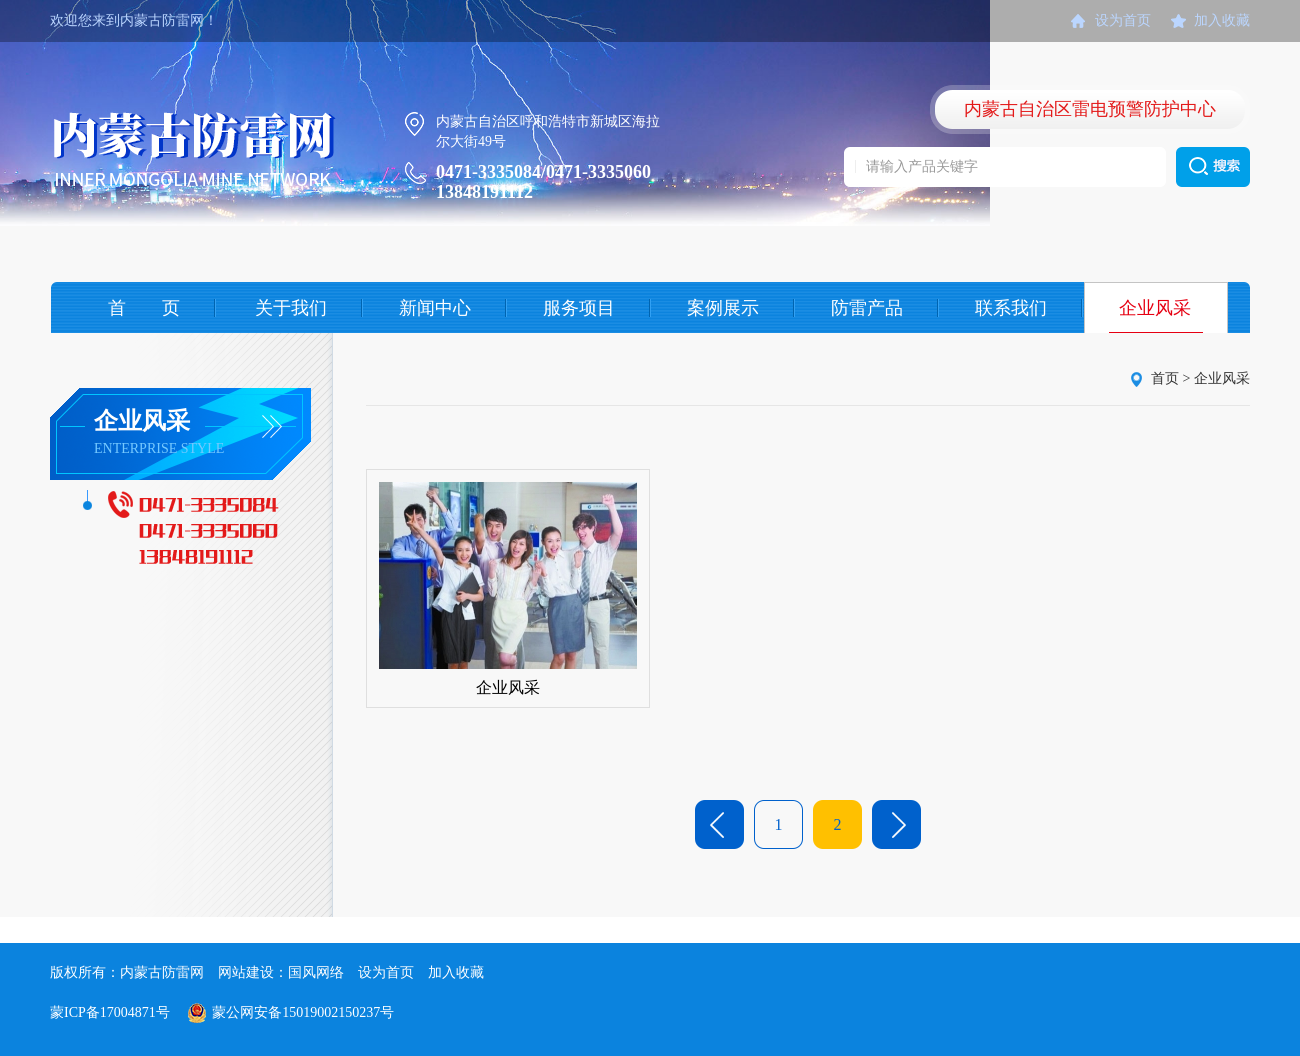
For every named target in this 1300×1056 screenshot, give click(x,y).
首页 (1165, 378)
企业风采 (1155, 308)
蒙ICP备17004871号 (110, 1012)
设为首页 (1123, 20)
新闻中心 (435, 308)
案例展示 (723, 308)
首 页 (144, 308)
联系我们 (1011, 308)
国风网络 (316, 972)
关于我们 (291, 308)
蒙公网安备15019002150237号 (303, 1012)
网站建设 (246, 972)
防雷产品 (867, 308)
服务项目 (579, 308)
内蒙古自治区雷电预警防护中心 (1090, 109)
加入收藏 (1222, 20)
